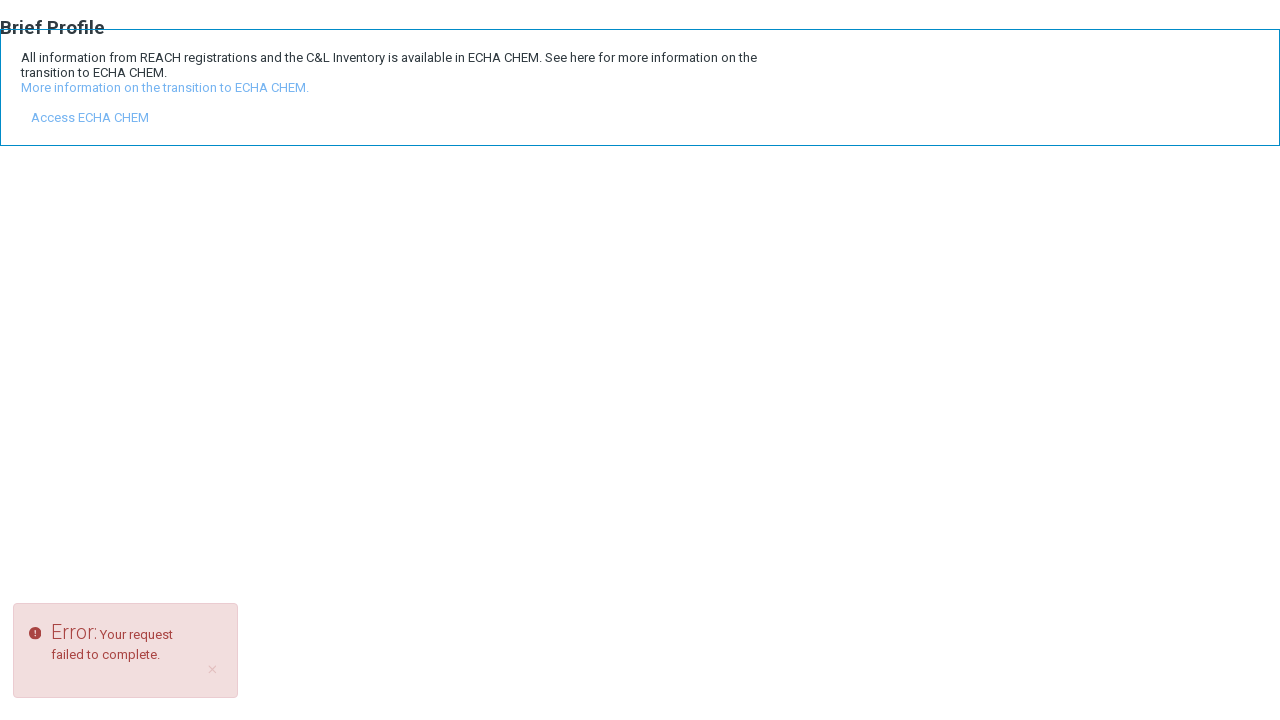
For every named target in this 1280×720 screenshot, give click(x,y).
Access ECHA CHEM (90, 117)
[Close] (213, 670)
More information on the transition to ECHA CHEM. (165, 87)
